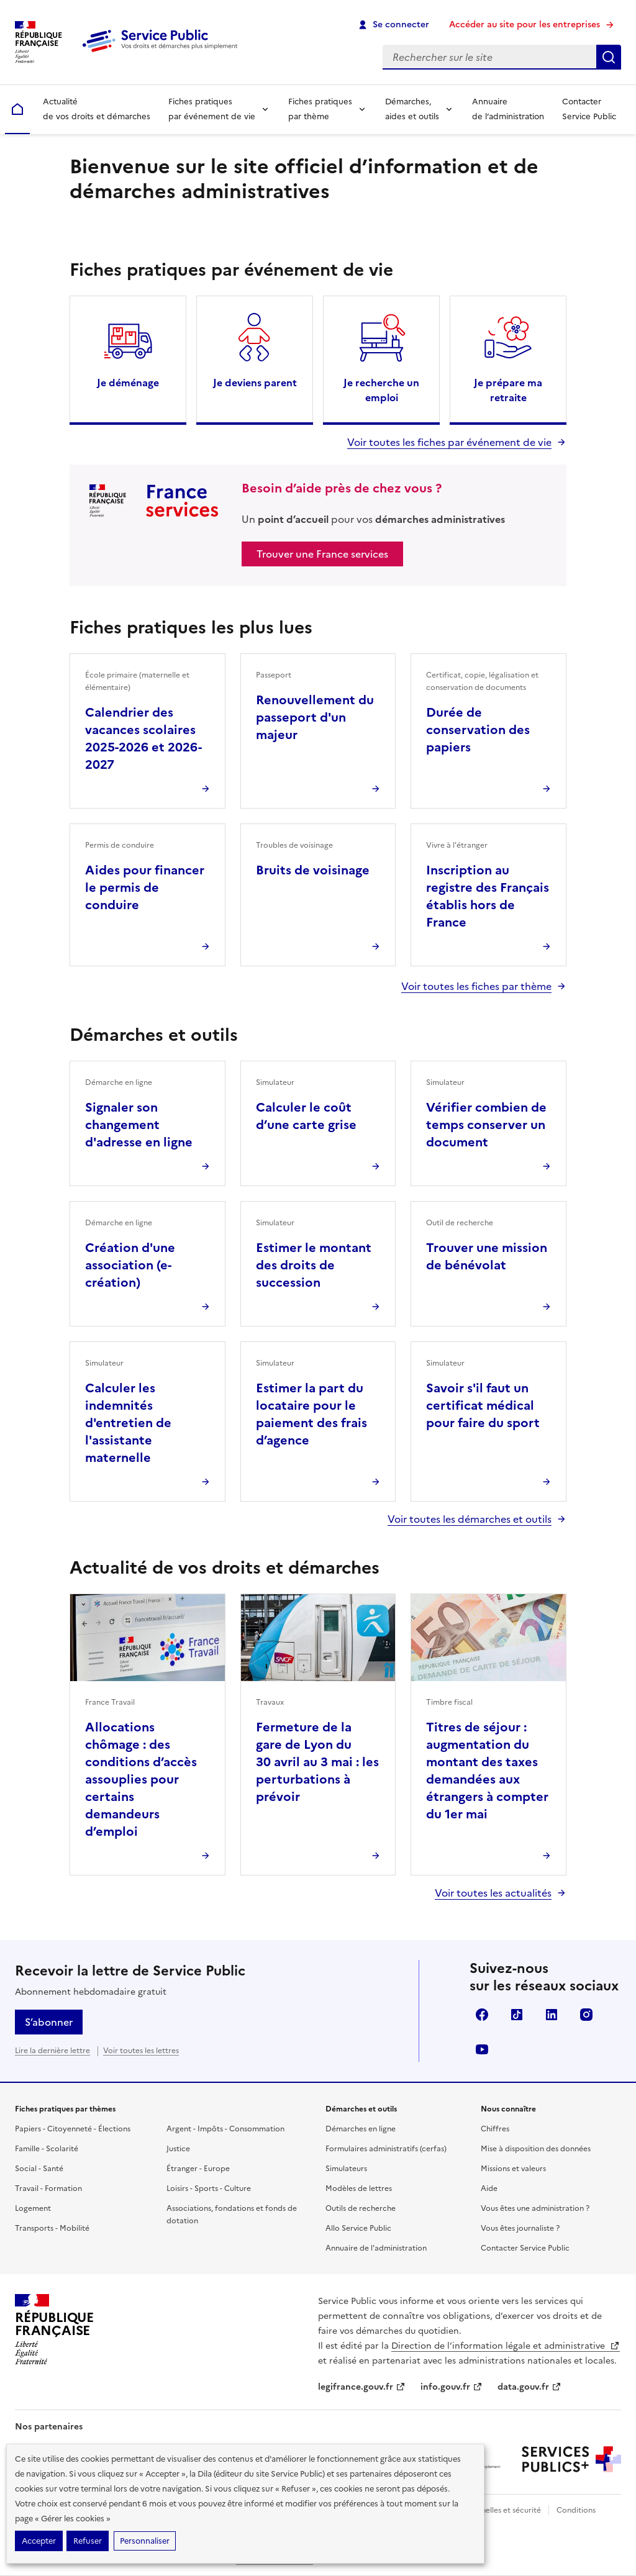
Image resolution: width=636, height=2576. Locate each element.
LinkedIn (551, 2014)
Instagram (586, 2014)
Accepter (39, 2541)
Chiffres (495, 2128)
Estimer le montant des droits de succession (313, 1265)
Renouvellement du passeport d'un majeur (315, 717)
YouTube (482, 2049)
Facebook (482, 2014)
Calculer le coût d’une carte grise (306, 1116)
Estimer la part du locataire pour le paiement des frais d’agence (311, 1414)
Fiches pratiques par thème (320, 109)
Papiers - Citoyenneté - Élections (72, 2128)
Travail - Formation (48, 2188)
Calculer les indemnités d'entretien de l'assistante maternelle (128, 1423)
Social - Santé (39, 2168)
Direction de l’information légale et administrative (505, 2345)
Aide (489, 2188)
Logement (33, 2208)
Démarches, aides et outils (412, 109)
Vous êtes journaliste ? (520, 2228)
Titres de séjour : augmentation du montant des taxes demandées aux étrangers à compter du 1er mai (487, 1770)
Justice (178, 2148)
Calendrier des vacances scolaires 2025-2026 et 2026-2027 (143, 738)
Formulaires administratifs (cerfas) (386, 2148)
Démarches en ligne (360, 2128)
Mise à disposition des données (536, 2148)
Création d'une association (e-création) (130, 1265)
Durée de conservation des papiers (478, 729)
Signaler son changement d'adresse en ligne (139, 1124)
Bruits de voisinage (313, 870)
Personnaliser (145, 2541)
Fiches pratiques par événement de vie (211, 109)
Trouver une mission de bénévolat (486, 1256)
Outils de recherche (360, 2208)
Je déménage (128, 382)
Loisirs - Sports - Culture (208, 2188)
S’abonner (49, 2022)
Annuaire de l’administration (508, 109)
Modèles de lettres (358, 2188)
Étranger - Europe (198, 2168)
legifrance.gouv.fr (362, 2386)
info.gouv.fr (451, 2386)
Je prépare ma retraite (508, 390)
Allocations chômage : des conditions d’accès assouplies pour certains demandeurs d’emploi (141, 1779)
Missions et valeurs (513, 2168)
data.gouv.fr (529, 2386)
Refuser (87, 2541)
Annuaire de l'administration (376, 2248)
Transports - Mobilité (52, 2228)
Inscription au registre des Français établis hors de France (487, 896)
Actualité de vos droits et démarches (96, 109)
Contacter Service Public (589, 109)
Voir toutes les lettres (141, 2050)
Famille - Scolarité (46, 2148)
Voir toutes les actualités (493, 1892)
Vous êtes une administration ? (535, 2208)
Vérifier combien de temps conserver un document (486, 1124)
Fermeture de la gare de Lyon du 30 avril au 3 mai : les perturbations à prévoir (317, 1762)
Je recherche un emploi (381, 390)
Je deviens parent (255, 382)
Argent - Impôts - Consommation (225, 2128)
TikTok (516, 2014)
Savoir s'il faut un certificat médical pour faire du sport (483, 1405)
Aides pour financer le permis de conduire (144, 887)
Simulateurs (346, 2168)
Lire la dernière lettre (52, 2050)
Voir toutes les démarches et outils (470, 1519)
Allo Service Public (358, 2228)
